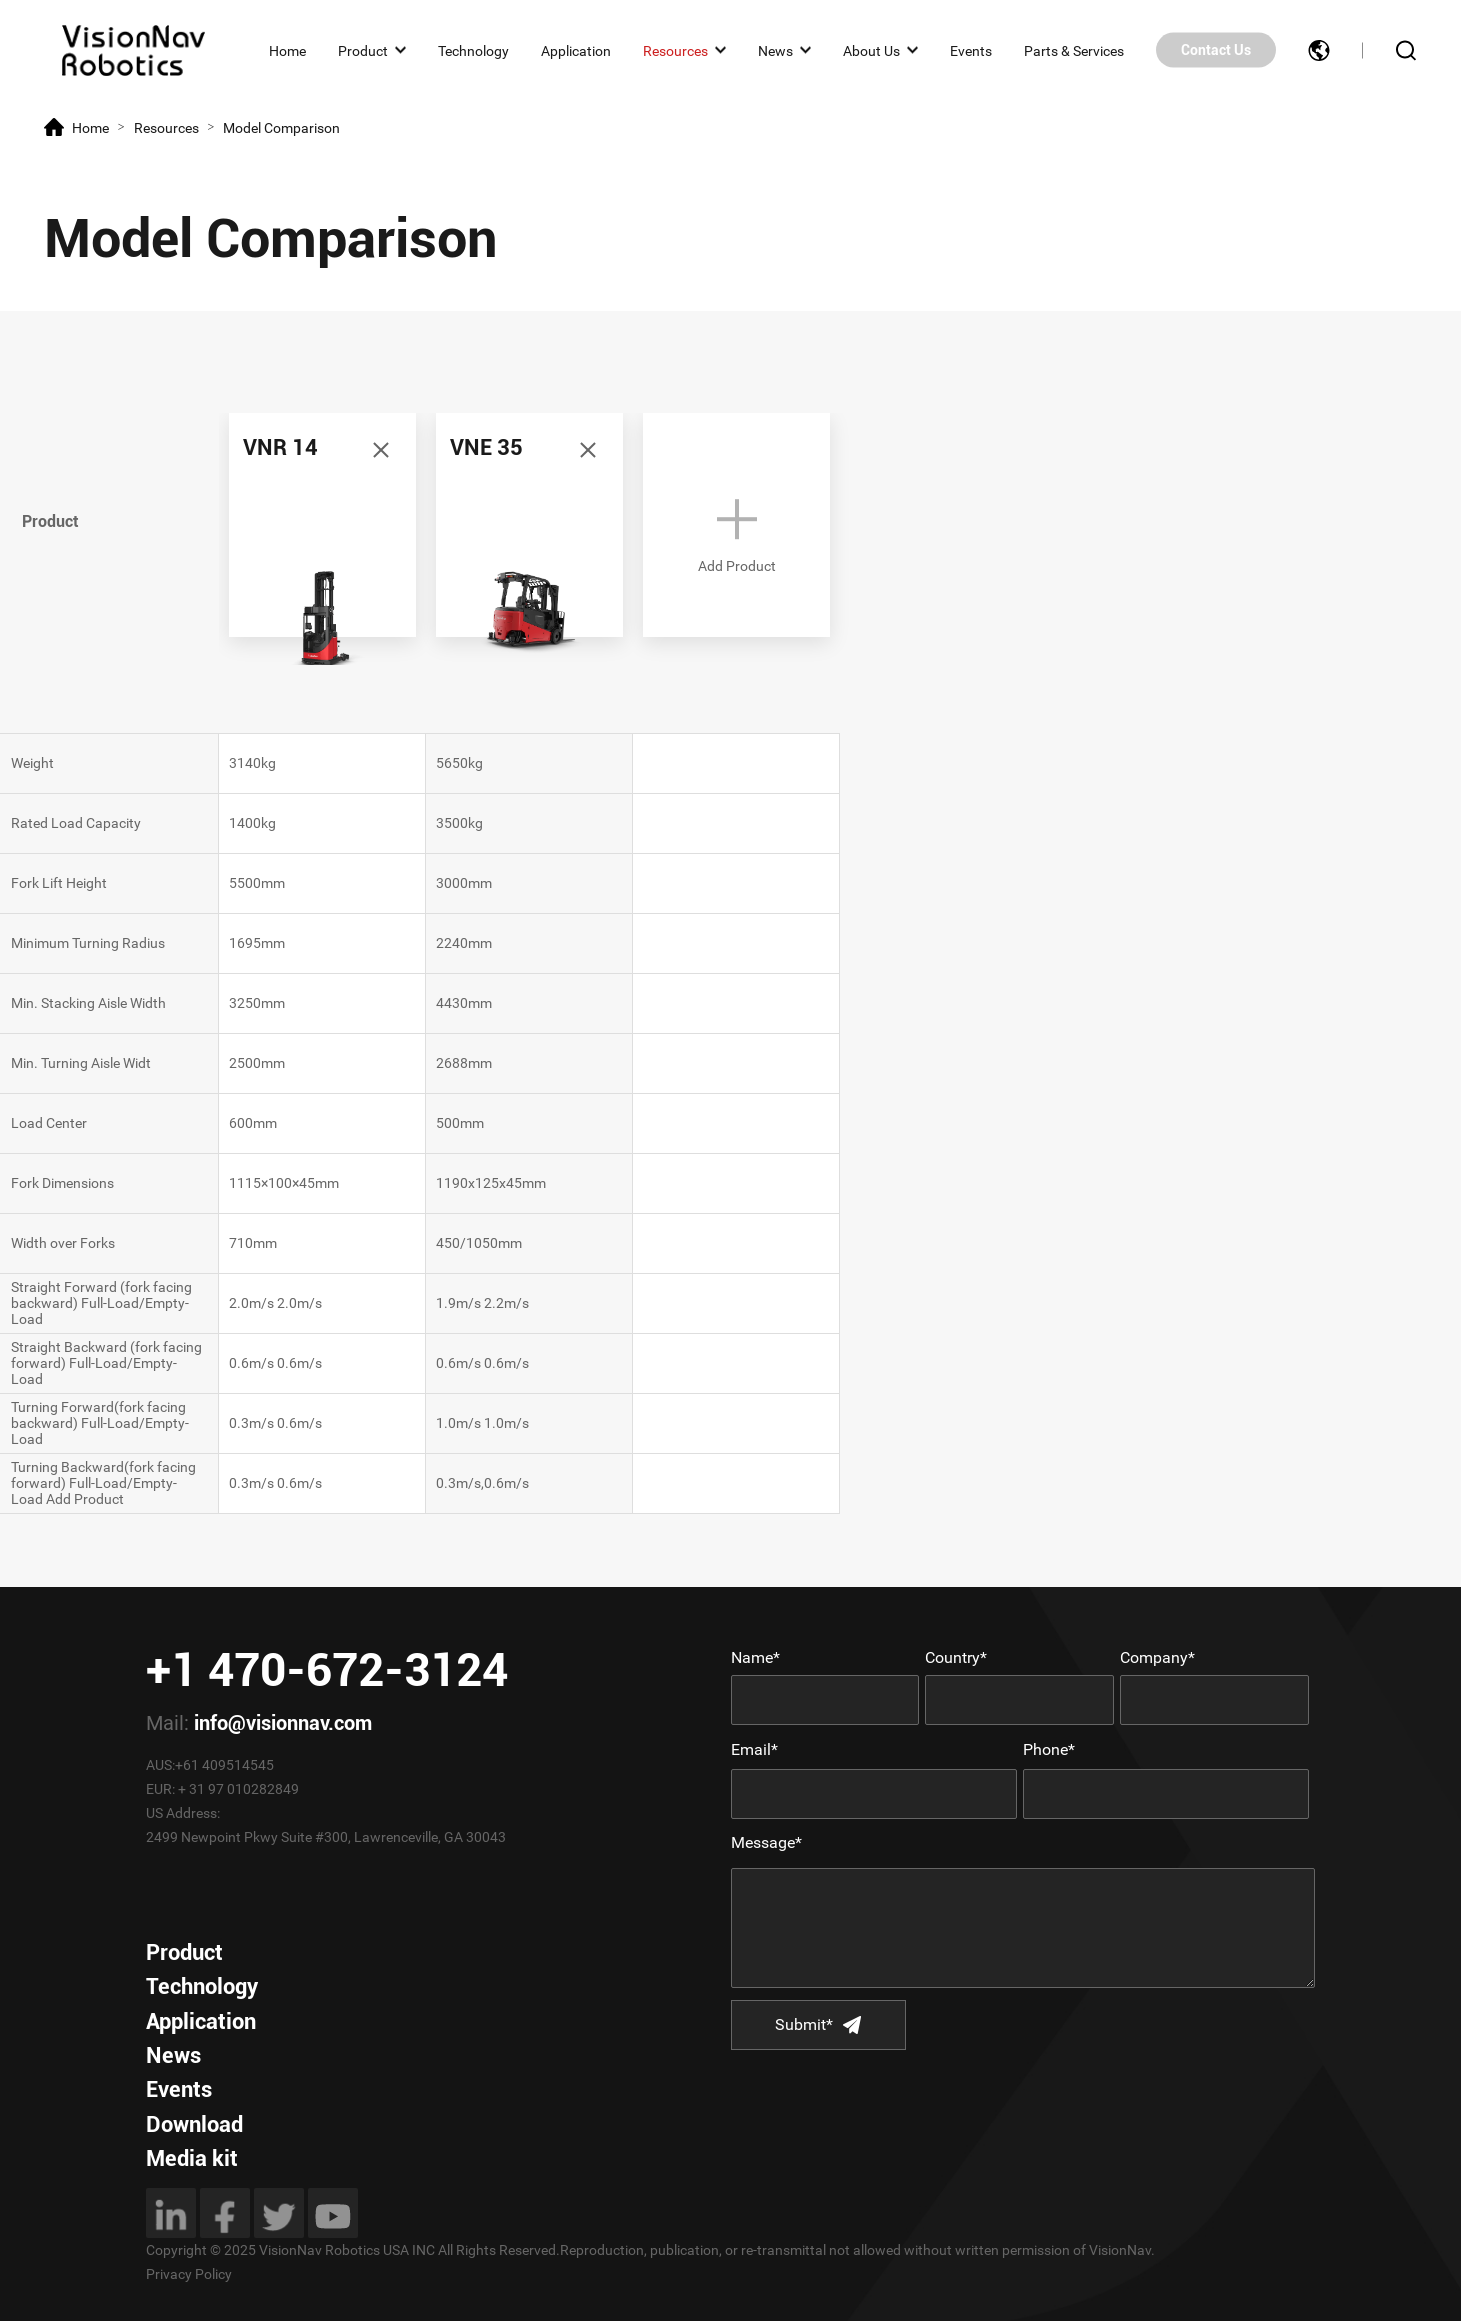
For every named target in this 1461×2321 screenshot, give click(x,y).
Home (287, 50)
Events (971, 50)
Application (576, 50)
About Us (871, 50)
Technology (473, 50)
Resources (675, 50)
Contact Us (1216, 50)
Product (363, 50)
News (775, 50)
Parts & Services (1074, 50)
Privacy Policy (189, 2274)
